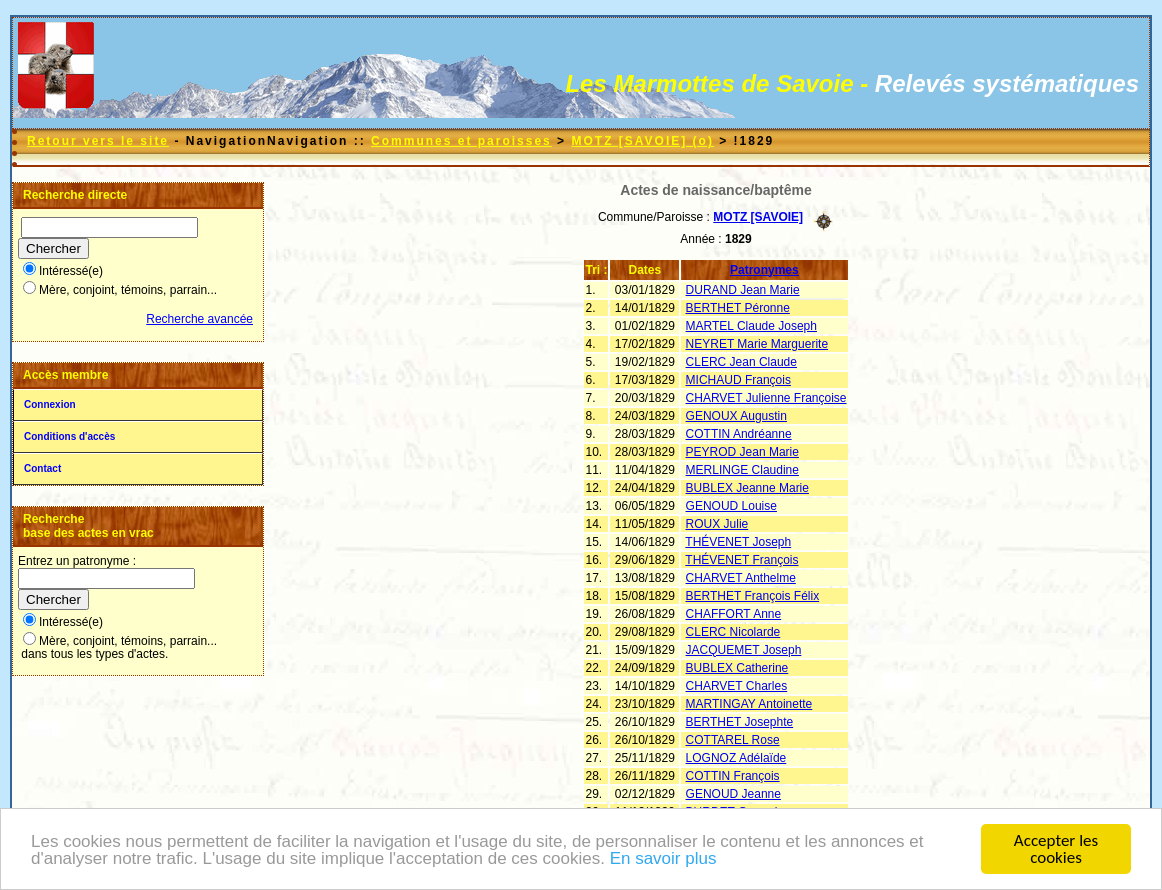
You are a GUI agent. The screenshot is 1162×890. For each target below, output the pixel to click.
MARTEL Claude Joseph (751, 326)
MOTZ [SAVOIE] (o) (642, 141)
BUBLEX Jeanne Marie (747, 488)
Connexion (50, 404)
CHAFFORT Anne (734, 614)
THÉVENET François (741, 560)
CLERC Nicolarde (733, 632)
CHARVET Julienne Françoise (766, 398)
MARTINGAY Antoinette (749, 704)
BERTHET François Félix (753, 596)
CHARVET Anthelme (741, 578)
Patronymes (764, 270)
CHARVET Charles (737, 686)
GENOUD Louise (731, 506)
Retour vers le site (98, 141)
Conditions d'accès (69, 436)
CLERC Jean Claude (741, 362)
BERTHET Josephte (740, 722)
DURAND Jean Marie (743, 290)
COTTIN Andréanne (739, 434)
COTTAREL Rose (733, 740)
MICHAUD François (738, 380)
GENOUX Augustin (736, 416)
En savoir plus (663, 859)
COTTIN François (733, 776)
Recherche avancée (199, 319)
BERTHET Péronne (738, 308)
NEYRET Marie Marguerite (757, 344)
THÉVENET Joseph (738, 542)
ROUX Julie (717, 524)
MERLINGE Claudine (742, 470)
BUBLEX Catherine (737, 668)
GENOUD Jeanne (733, 794)
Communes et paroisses (461, 141)
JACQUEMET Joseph (744, 650)
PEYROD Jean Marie (742, 452)
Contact (42, 468)
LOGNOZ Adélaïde (736, 758)
